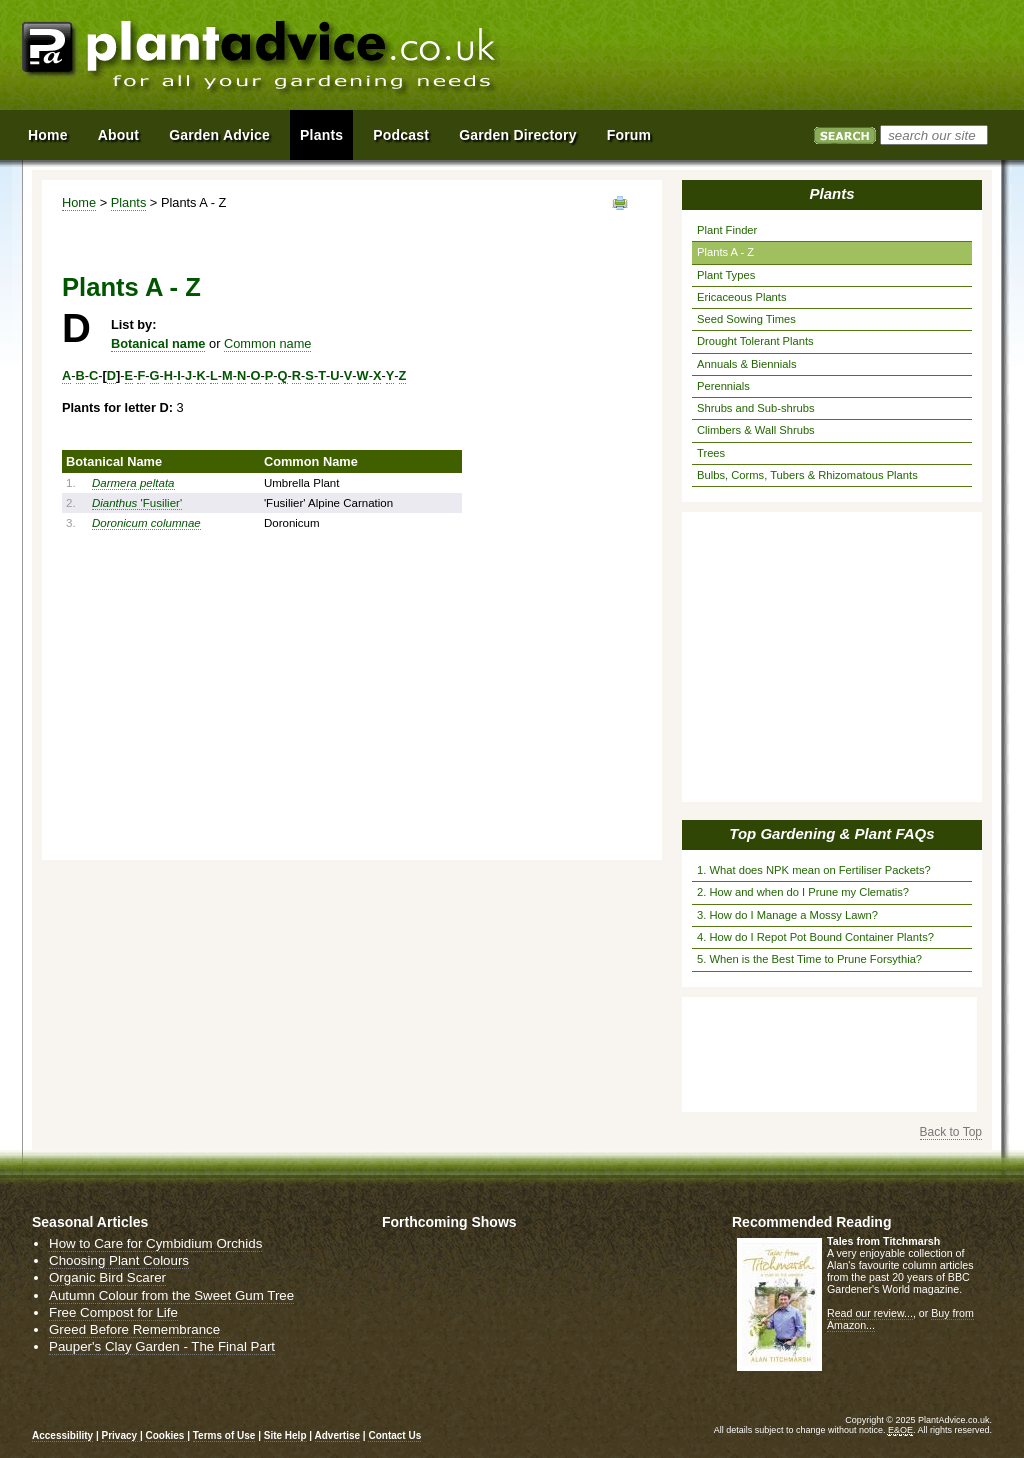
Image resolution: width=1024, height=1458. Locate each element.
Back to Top (951, 1132)
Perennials (723, 386)
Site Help (285, 1435)
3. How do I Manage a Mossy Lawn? (787, 915)
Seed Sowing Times (746, 319)
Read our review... (870, 1313)
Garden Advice (219, 135)
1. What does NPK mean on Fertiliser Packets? (814, 870)
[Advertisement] (771, 58)
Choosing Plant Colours (119, 1260)
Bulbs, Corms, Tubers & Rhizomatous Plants (807, 475)
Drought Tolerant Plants (755, 341)
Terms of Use (224, 1435)
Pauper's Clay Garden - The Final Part (162, 1346)
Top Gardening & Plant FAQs (831, 833)
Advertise (338, 1435)
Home (79, 202)
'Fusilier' (137, 503)
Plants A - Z (725, 252)
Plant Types (726, 275)
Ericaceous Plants (742, 297)
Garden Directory (518, 135)
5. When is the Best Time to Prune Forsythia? (809, 959)
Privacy (121, 1435)
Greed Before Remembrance (134, 1329)
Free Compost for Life (113, 1312)
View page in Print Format (620, 203)
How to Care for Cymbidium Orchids (155, 1243)
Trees (711, 453)
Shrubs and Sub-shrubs (756, 408)
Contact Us (394, 1435)
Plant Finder (727, 230)
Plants (129, 202)
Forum (629, 135)
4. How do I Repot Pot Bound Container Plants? (815, 937)
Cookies (166, 1435)
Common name (267, 343)
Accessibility (62, 1435)
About (118, 135)
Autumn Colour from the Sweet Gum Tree (171, 1295)
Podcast (401, 135)
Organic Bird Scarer (107, 1277)
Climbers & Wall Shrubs (756, 430)
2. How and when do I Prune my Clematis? (803, 892)
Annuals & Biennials (747, 364)
